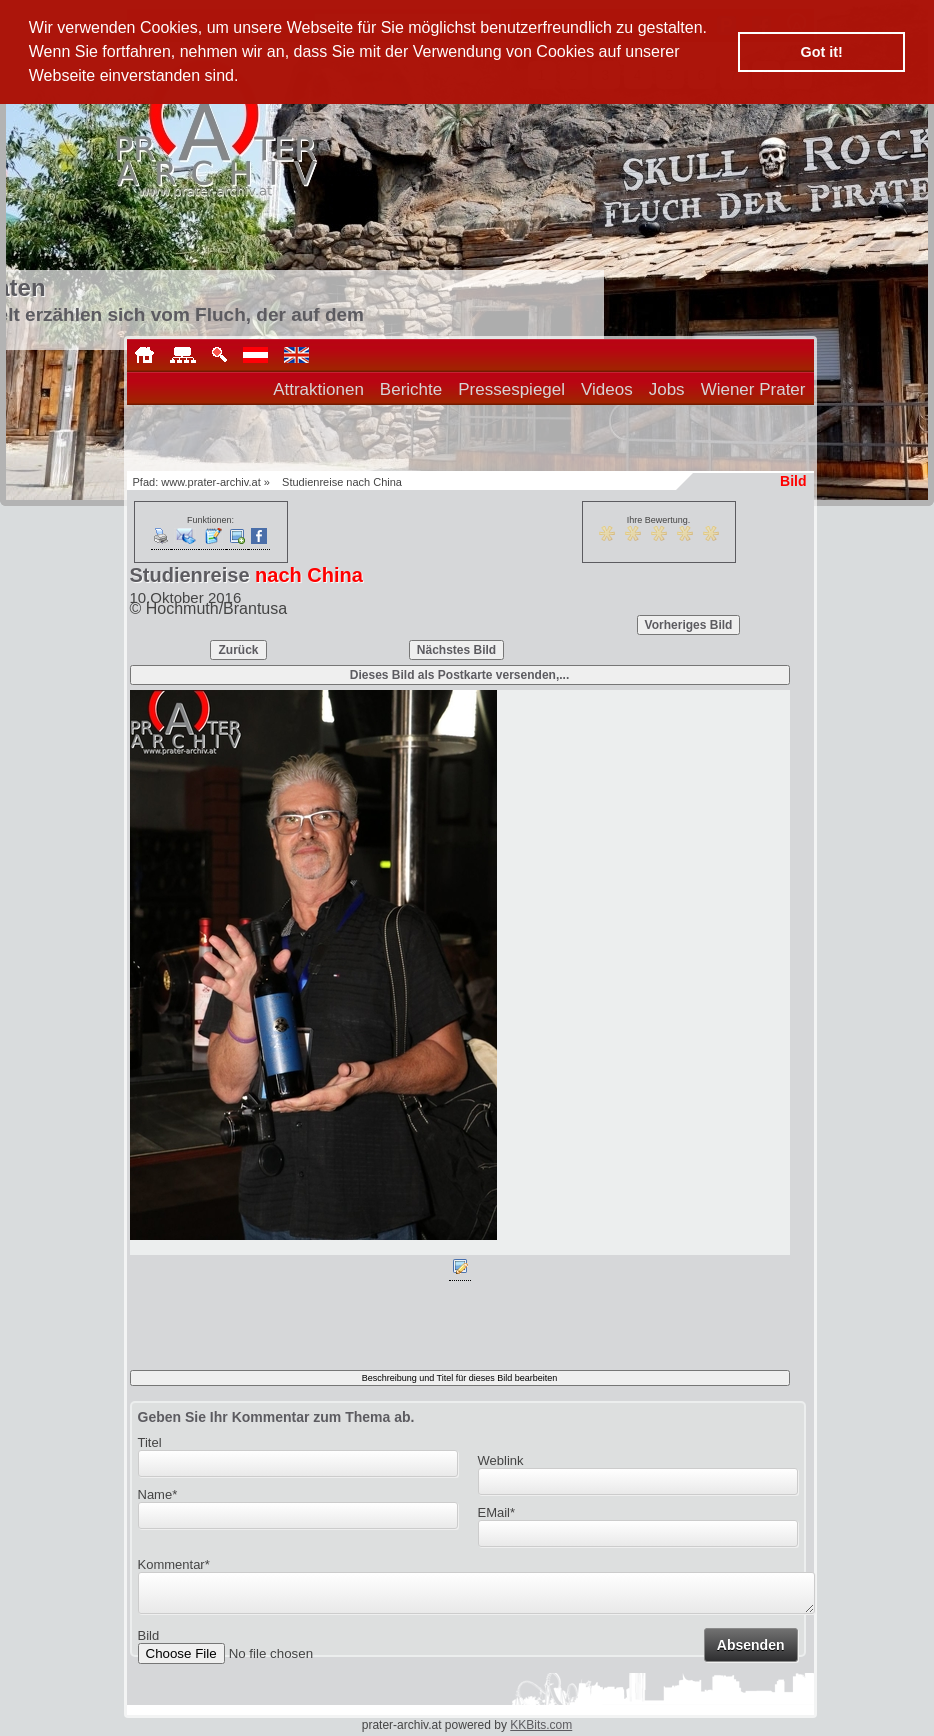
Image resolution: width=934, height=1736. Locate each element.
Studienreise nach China (342, 482)
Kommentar (174, 1564)
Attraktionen (318, 389)
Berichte (411, 389)
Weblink (501, 1460)
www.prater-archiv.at (210, 482)
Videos (607, 389)
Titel (150, 1442)
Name (158, 1494)
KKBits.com (541, 1725)
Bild (149, 1641)
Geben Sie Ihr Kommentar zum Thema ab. (276, 1417)
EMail (497, 1512)
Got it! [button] (822, 52)
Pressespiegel (511, 389)
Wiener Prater (753, 389)
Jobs (667, 389)
